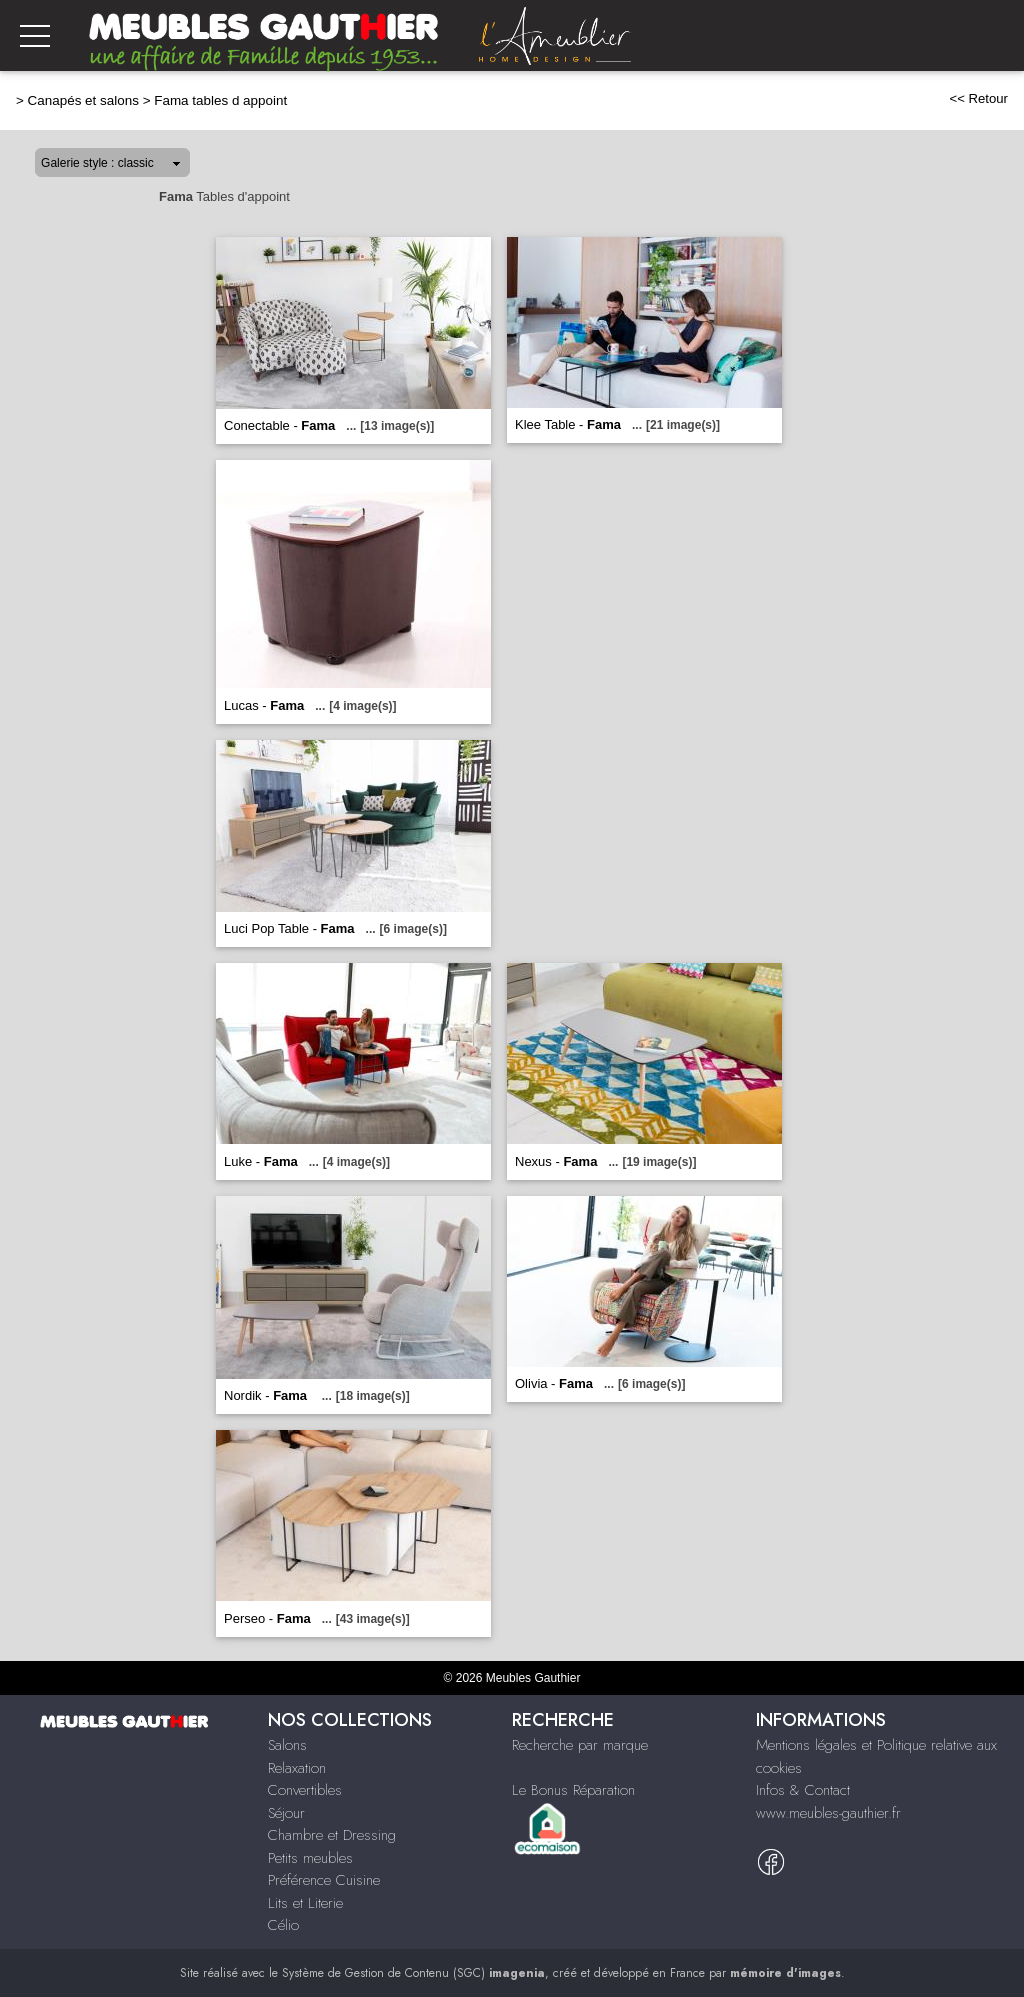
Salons (287, 1745)
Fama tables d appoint (220, 100)
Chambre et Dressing (332, 1835)
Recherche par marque (580, 1745)
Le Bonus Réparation (573, 1790)
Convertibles (305, 1790)
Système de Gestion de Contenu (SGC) (413, 1973)
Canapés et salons (83, 100)
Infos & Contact (803, 1790)
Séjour (286, 1813)
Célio (283, 1925)
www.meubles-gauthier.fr (828, 1813)
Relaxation (297, 1768)
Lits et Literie (305, 1903)
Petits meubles (310, 1858)
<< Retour (978, 98)
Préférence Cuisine (324, 1880)
